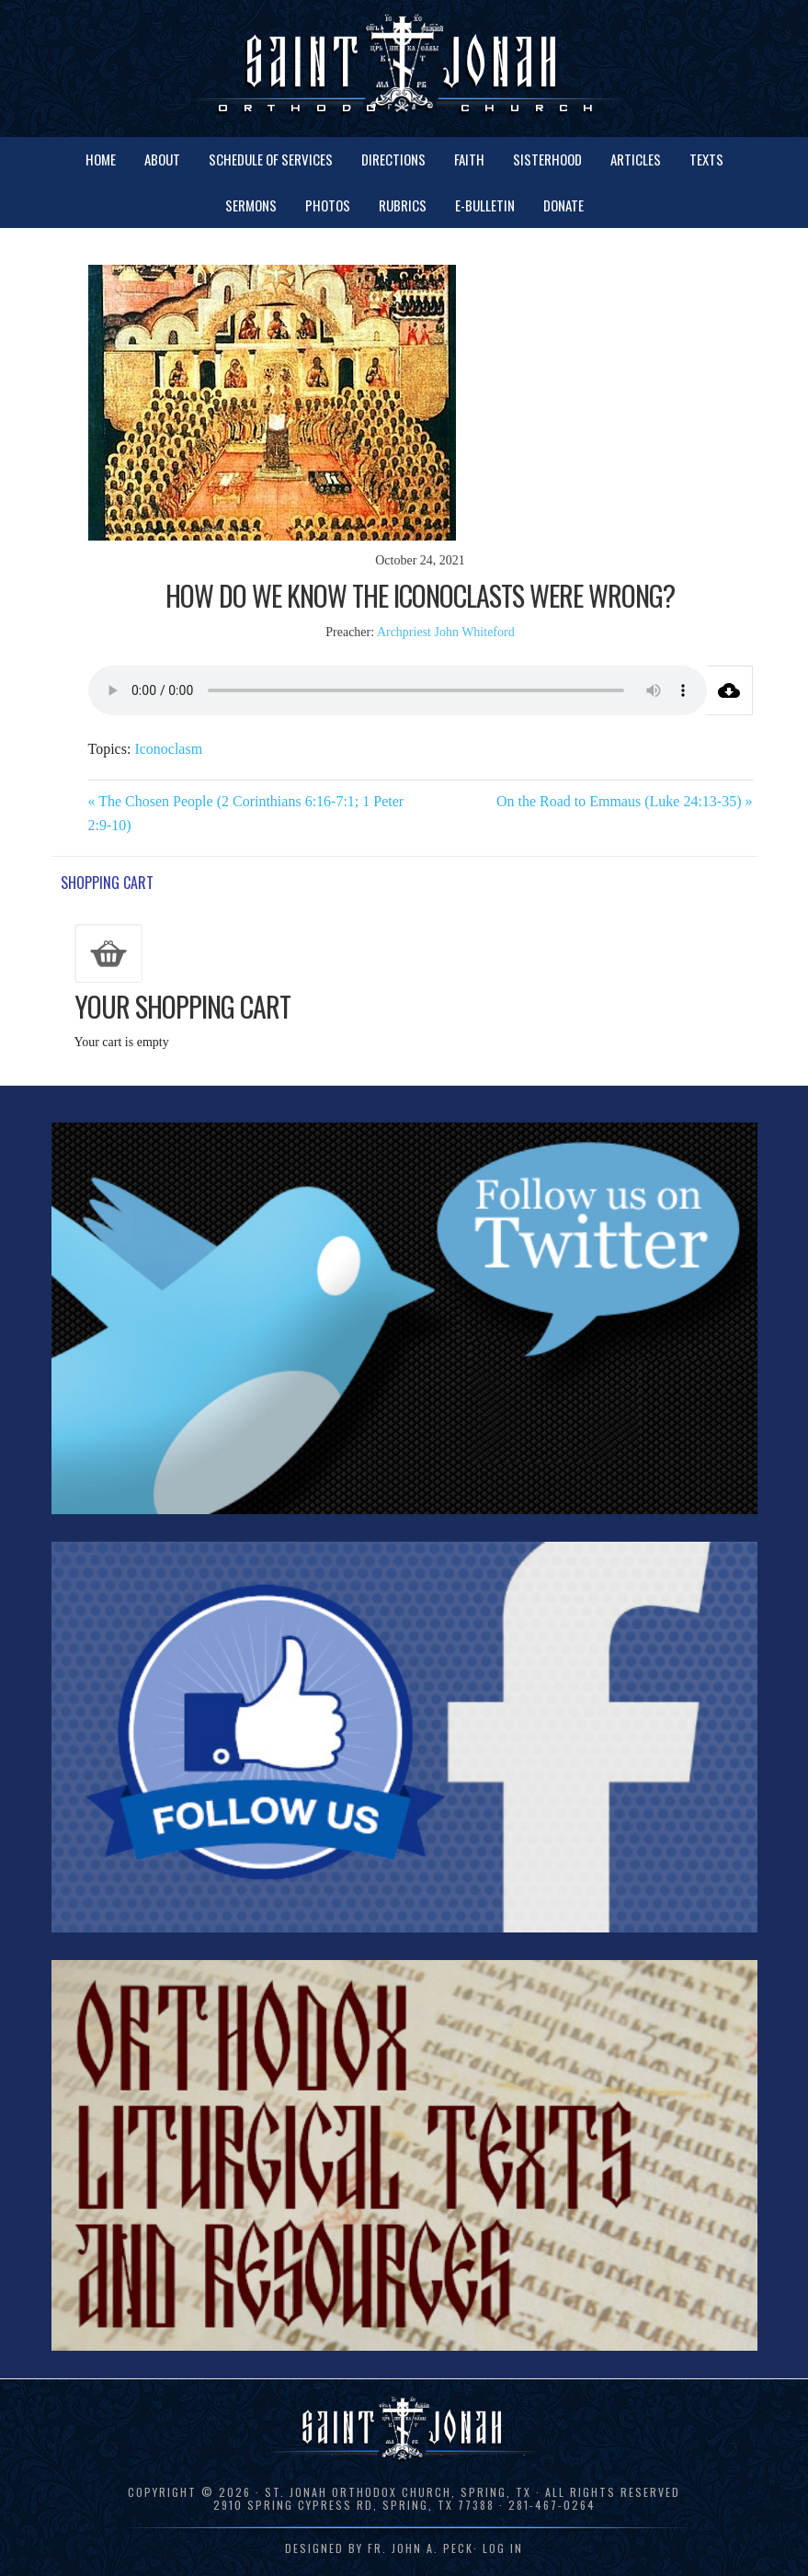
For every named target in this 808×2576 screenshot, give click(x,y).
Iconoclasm (168, 749)
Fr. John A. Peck (420, 2548)
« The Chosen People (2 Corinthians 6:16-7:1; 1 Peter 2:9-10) (246, 813)
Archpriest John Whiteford (446, 632)
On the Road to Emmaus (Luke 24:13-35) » (624, 801)
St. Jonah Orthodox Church (404, 67)
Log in (503, 2548)
